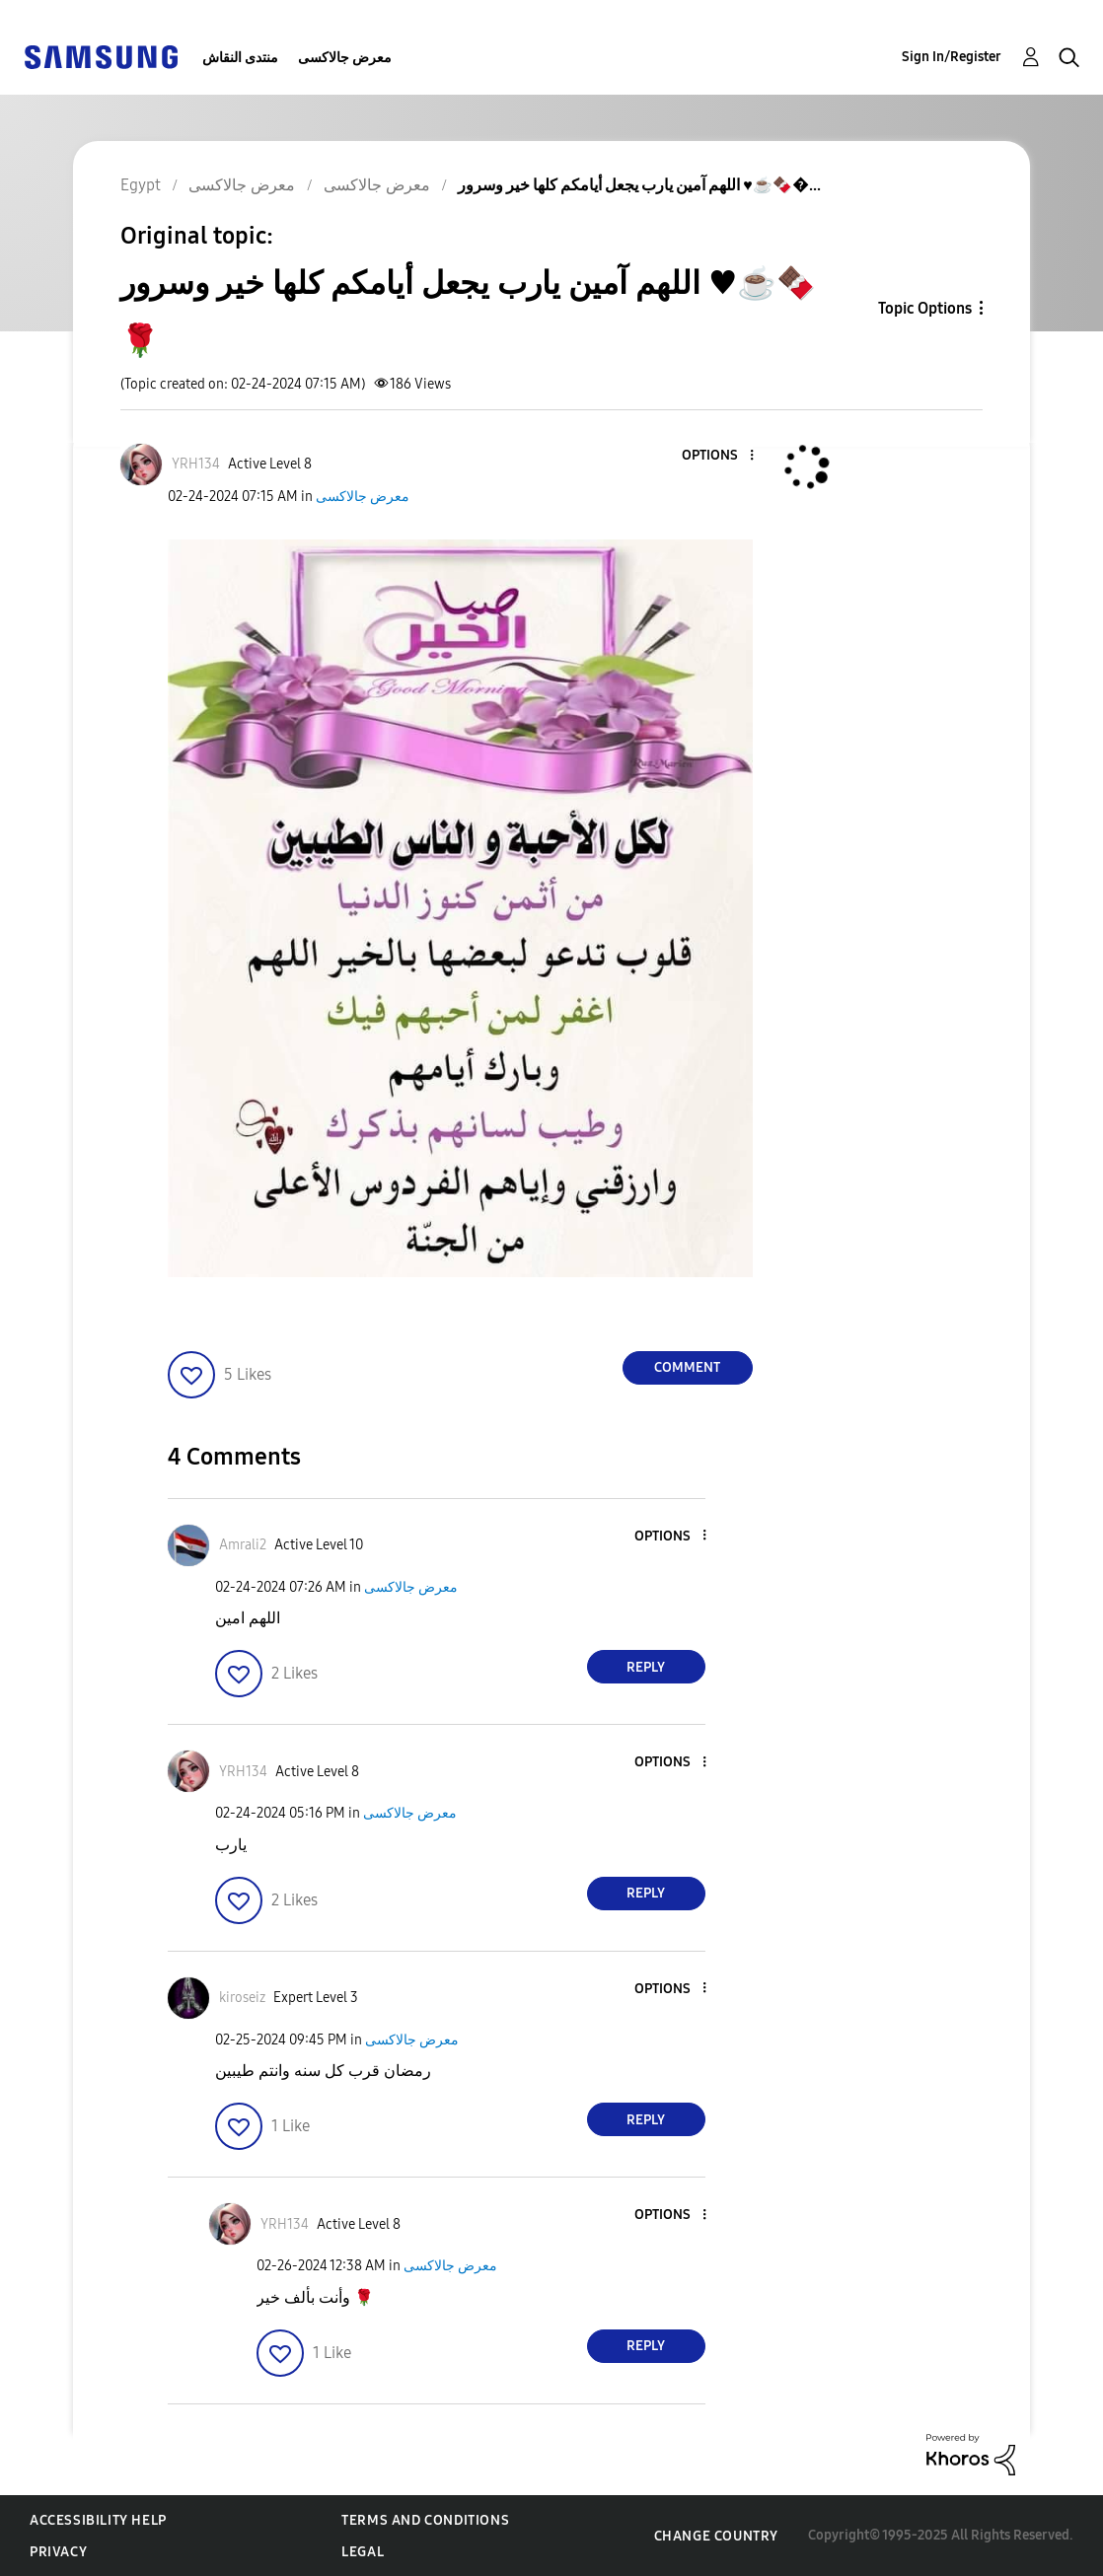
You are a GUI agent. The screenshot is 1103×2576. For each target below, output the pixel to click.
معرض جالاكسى (345, 57)
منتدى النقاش (240, 57)
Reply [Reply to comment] (645, 1667)
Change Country (716, 2536)
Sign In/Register (951, 56)
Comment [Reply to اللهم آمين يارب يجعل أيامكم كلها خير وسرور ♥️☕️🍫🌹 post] (687, 1367)
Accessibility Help (98, 2520)
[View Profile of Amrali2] (242, 1545)
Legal (362, 2551)
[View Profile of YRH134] (196, 464)
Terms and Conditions (425, 2520)
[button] (718, 456)
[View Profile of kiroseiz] (242, 1997)
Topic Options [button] (925, 308)
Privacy (58, 2551)
